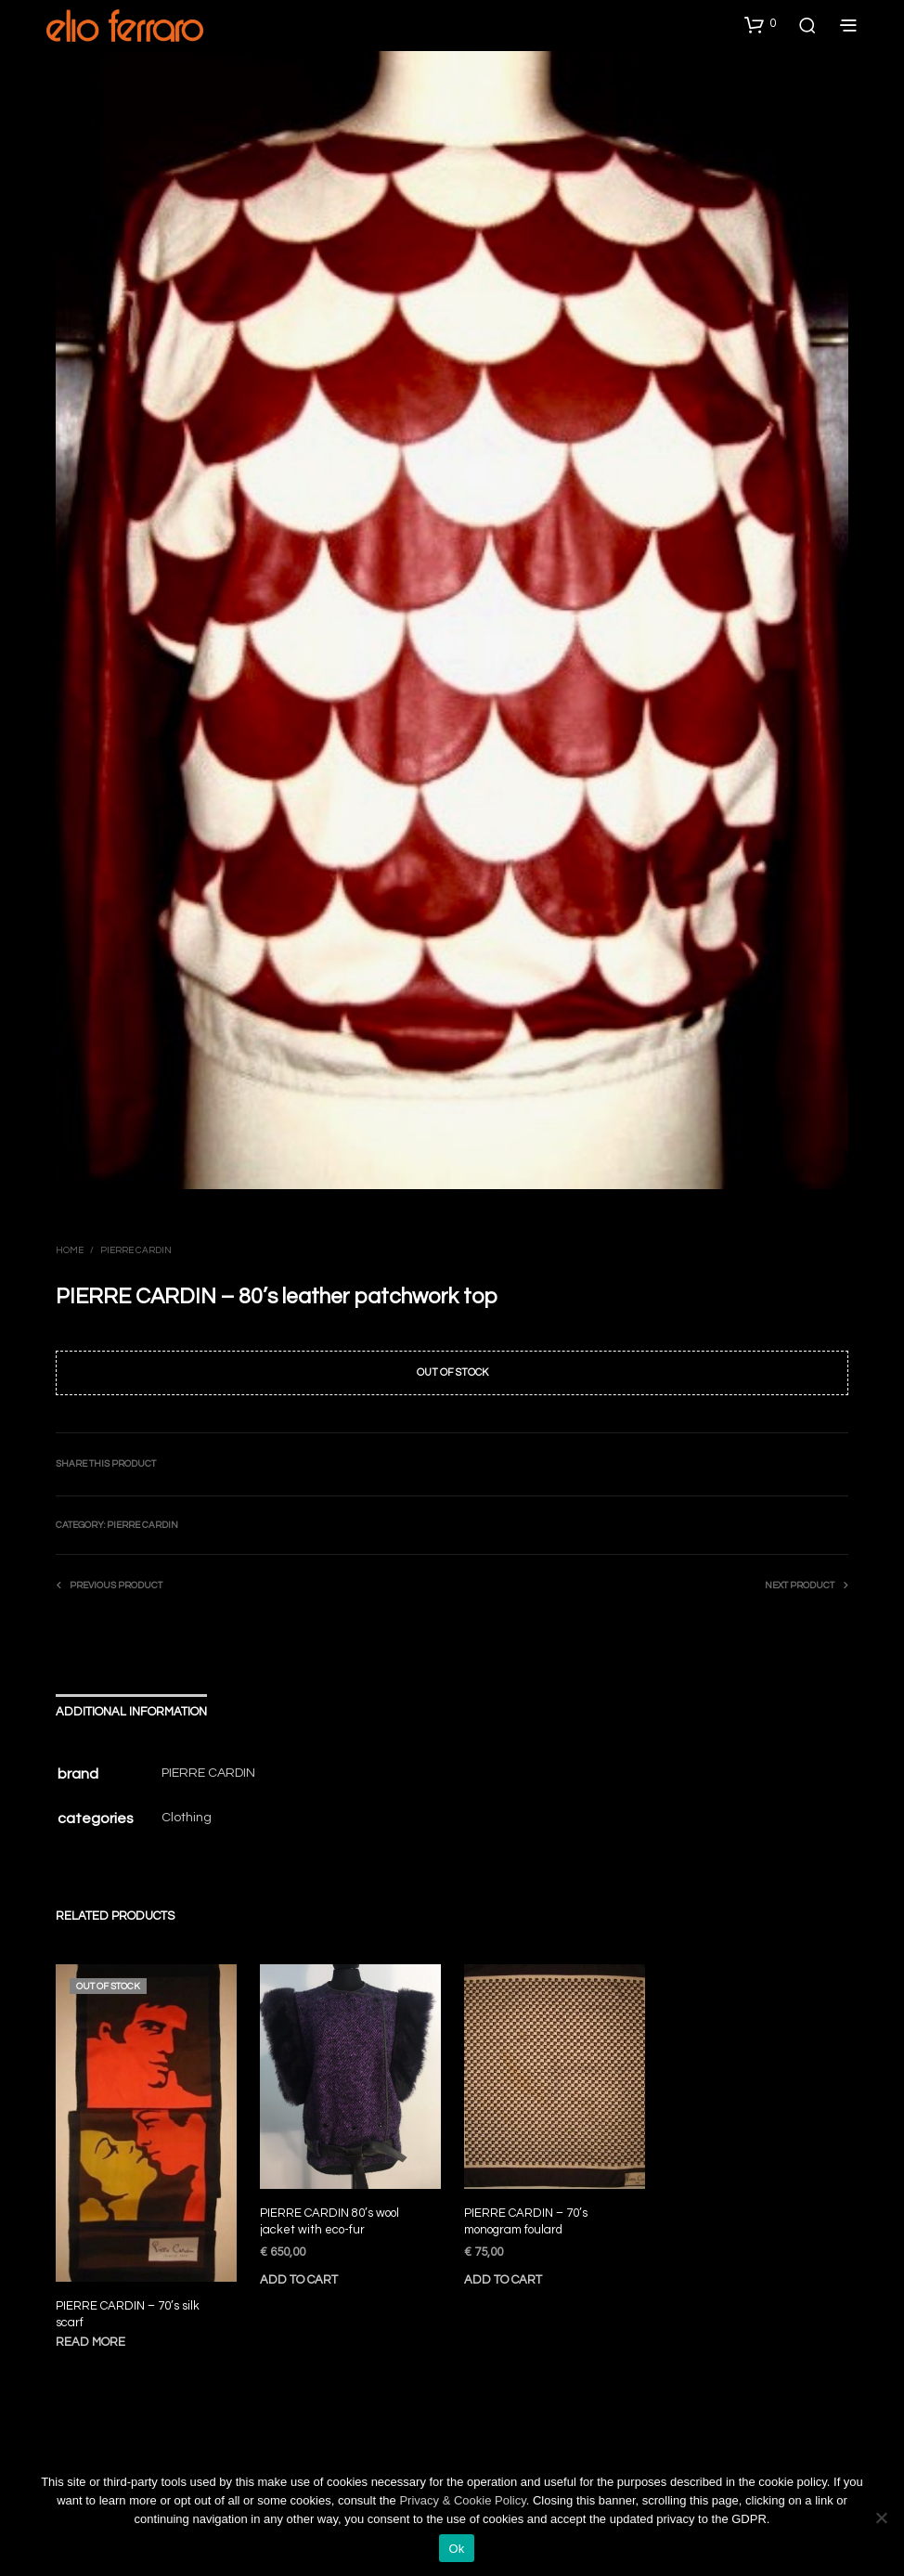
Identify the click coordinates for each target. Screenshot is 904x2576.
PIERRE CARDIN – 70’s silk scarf (128, 2314)
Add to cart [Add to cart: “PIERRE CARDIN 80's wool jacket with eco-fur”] (301, 2270)
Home (70, 1250)
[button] (760, 24)
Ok (456, 2549)
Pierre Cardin (136, 1250)
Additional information (131, 1711)
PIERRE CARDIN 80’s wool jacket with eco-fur (330, 2216)
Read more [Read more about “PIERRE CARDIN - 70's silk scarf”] (91, 2342)
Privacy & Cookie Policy (462, 2500)
